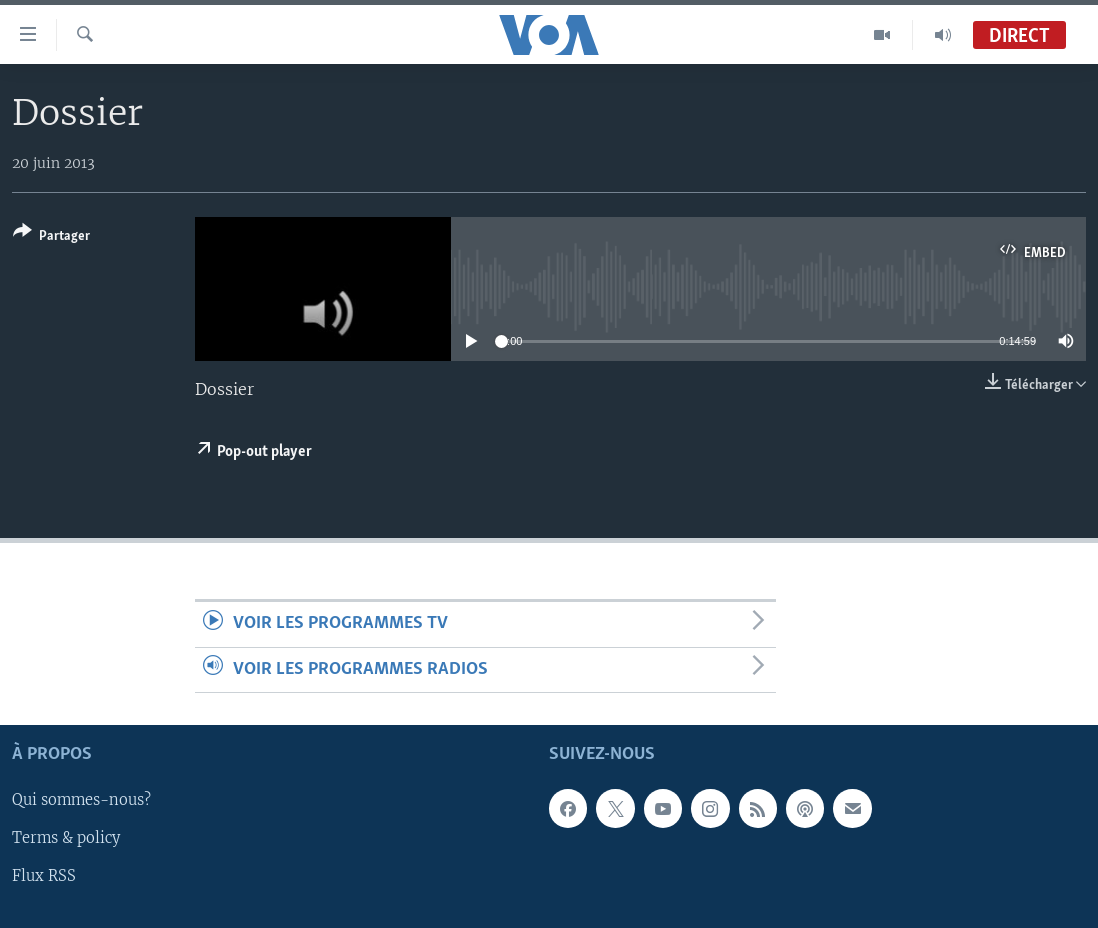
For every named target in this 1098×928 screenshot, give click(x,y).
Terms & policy (66, 839)
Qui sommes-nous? (81, 801)
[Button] (51, 237)
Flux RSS (44, 877)
